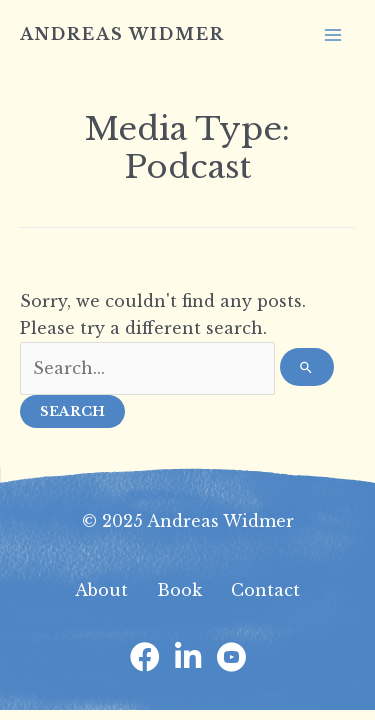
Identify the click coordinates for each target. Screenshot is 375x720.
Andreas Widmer (122, 34)
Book (179, 590)
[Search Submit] (307, 367)
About (101, 590)
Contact (265, 590)
